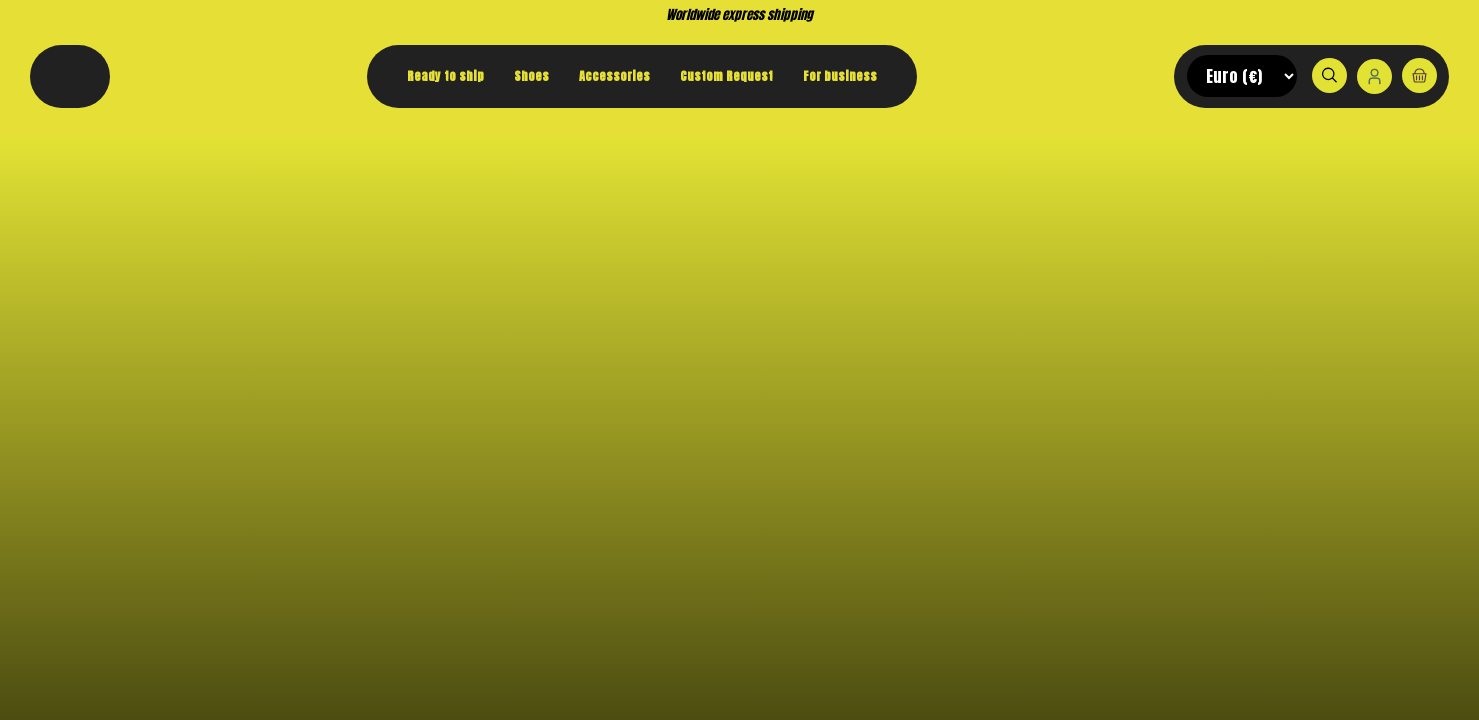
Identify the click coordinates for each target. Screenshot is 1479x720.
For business (840, 76)
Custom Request (726, 76)
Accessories (614, 76)
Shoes (531, 76)
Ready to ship (445, 76)
